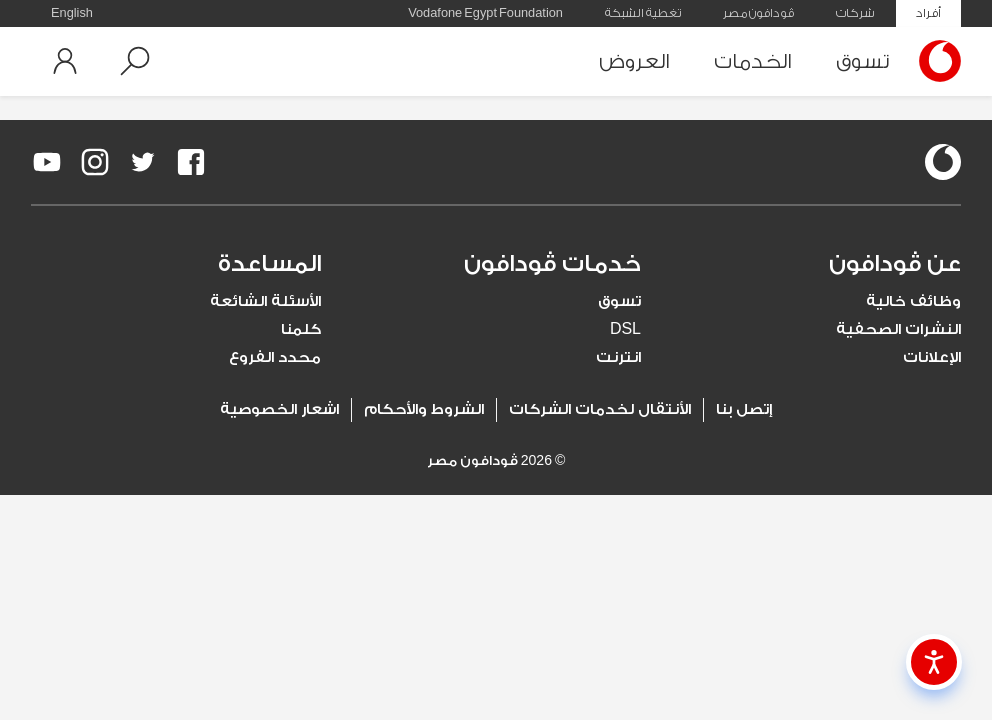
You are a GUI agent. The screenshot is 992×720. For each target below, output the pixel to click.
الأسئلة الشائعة (265, 301)
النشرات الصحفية (898, 329)
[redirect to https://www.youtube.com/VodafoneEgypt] (47, 162)
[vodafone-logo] (943, 162)
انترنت (618, 357)
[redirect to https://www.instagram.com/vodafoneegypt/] (95, 162)
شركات (855, 13)
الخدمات (753, 61)
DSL (625, 329)
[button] (135, 61)
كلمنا (301, 329)
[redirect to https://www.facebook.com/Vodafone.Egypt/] (191, 162)
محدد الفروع (275, 357)
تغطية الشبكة (643, 13)
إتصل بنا (744, 409)
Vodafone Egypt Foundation (485, 13)
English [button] (72, 13)
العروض (634, 61)
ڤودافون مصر (758, 13)
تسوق (862, 61)
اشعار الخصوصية (279, 409)
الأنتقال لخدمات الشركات (600, 409)
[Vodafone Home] (935, 61)
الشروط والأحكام (424, 409)
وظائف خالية (913, 301)
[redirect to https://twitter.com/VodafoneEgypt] (143, 162)
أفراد (928, 13)
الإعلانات (932, 357)
